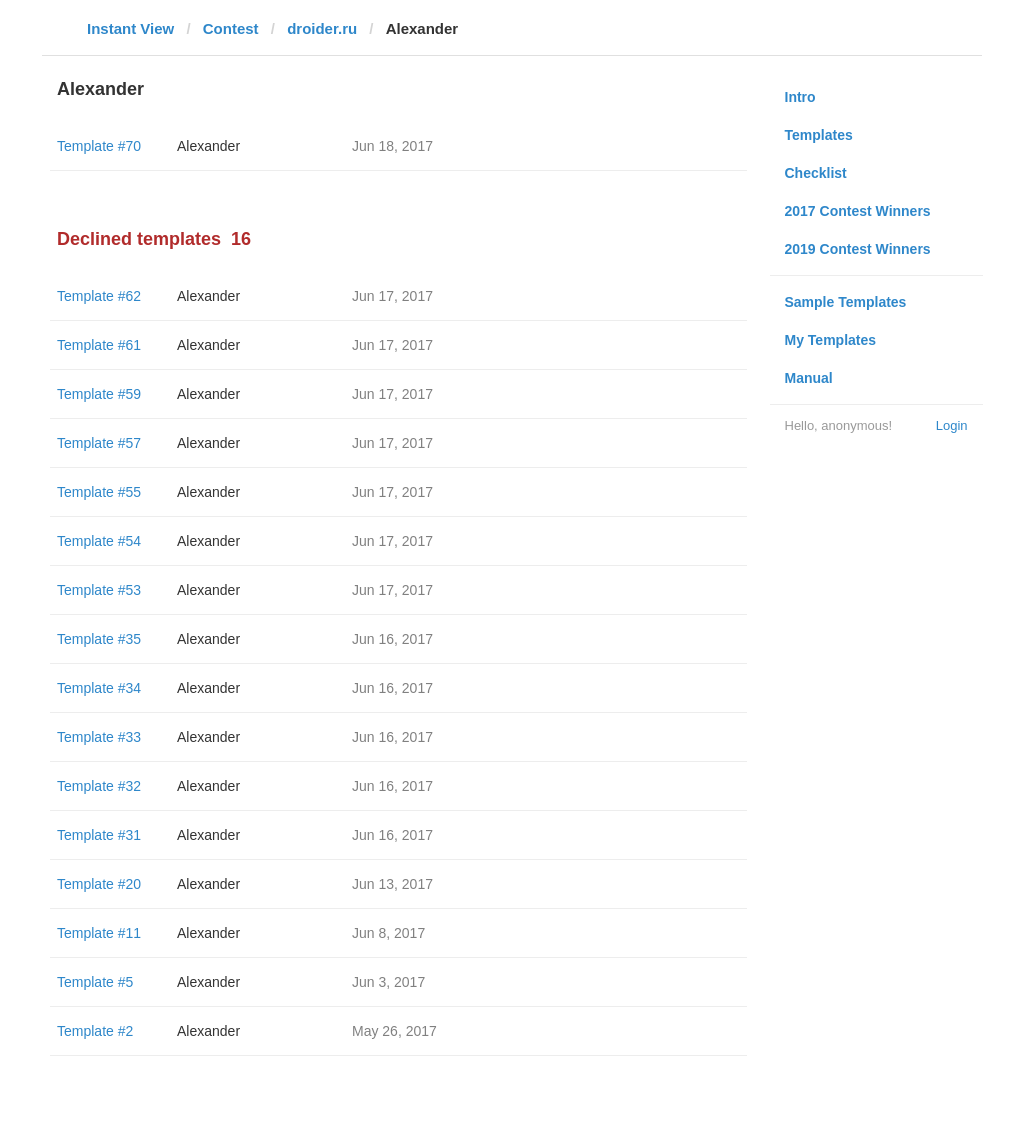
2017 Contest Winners (858, 211)
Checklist (816, 173)
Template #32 (99, 786)
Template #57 (99, 443)
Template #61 (99, 345)
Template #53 (99, 590)
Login (952, 425)
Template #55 (99, 492)
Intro (800, 97)
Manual (809, 378)
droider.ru (322, 28)
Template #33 (99, 737)
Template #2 (95, 1031)
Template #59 (99, 394)
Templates (819, 135)
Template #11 (99, 933)
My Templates (831, 340)
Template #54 (99, 541)
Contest (231, 28)
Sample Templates (846, 302)
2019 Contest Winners (858, 249)
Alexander (208, 146)
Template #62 (99, 296)
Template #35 (99, 639)
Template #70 (99, 146)
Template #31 (99, 835)
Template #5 (95, 982)
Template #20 (99, 884)
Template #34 (99, 688)
